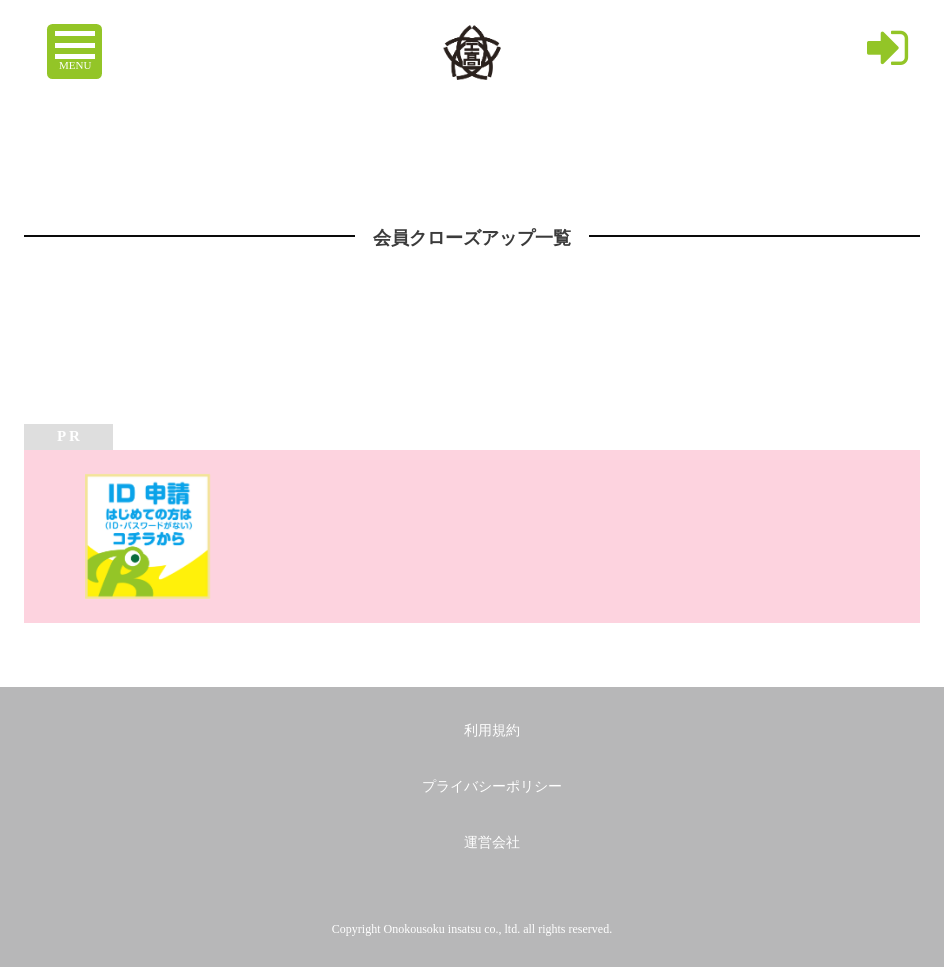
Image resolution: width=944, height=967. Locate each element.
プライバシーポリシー (492, 786)
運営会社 (492, 842)
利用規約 (492, 730)
